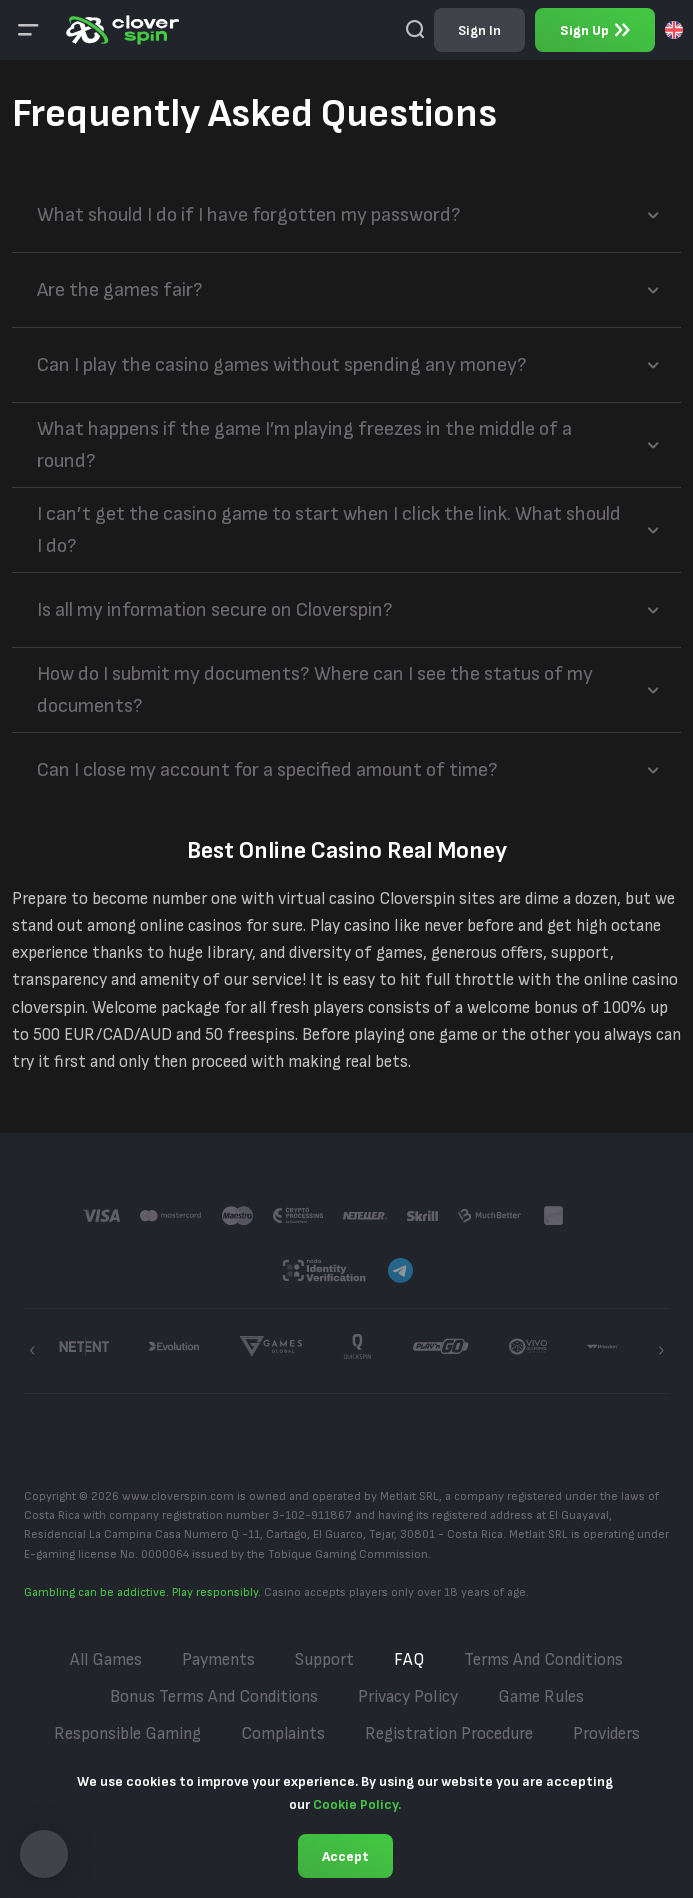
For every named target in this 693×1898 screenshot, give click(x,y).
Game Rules (541, 1697)
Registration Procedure (449, 1734)
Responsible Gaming (127, 1734)
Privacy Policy (408, 1697)
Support (324, 1660)
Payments (218, 1660)
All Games (106, 1660)
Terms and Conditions (543, 1660)
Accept (345, 1856)
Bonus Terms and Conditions (214, 1697)
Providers (606, 1734)
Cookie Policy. (357, 1804)
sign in (479, 30)
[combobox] (674, 30)
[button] (44, 1854)
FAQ (409, 1660)
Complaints (283, 1734)
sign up (595, 30)
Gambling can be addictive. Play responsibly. (142, 1592)
